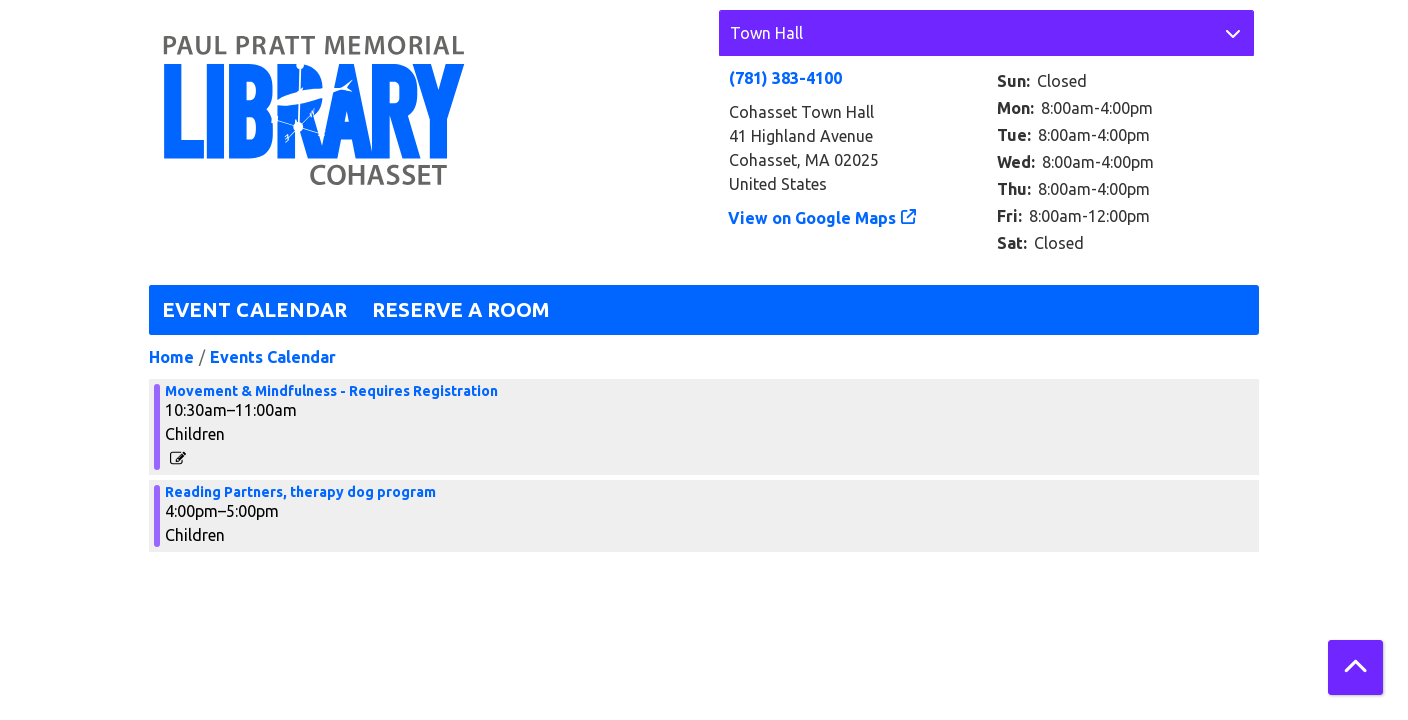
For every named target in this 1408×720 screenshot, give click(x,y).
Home (171, 357)
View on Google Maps (812, 218)
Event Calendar (254, 309)
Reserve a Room (461, 309)
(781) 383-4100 (785, 78)
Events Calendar (273, 357)
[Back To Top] (1355, 667)
